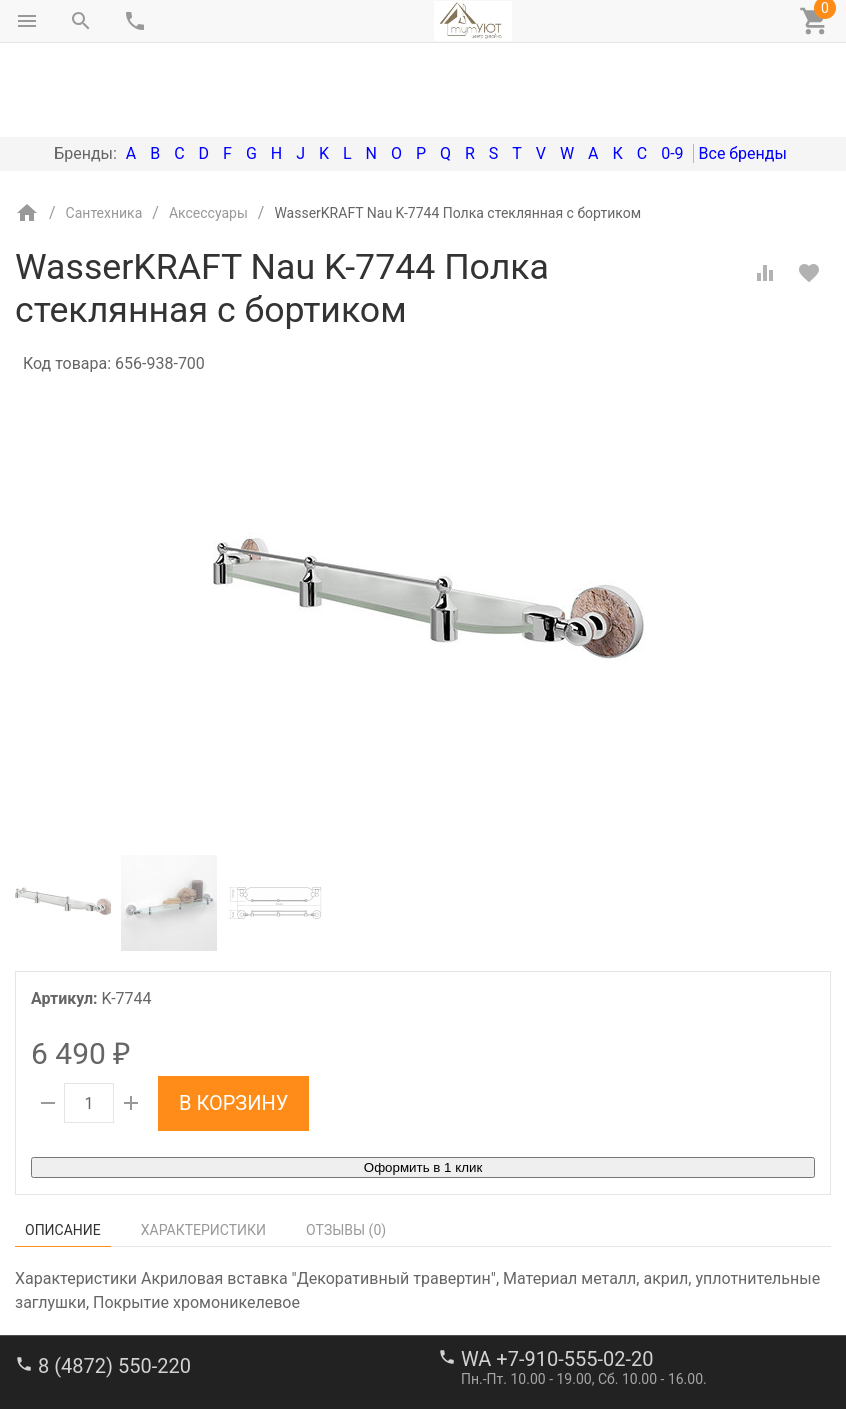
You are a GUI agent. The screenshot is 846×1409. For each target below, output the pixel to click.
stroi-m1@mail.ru (91, 1344)
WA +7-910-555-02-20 (557, 1275)
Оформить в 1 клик (423, 1083)
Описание (63, 1146)
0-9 (672, 69)
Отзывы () (346, 1146)
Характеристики (203, 1146)
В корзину (233, 1019)
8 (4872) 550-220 (114, 1282)
